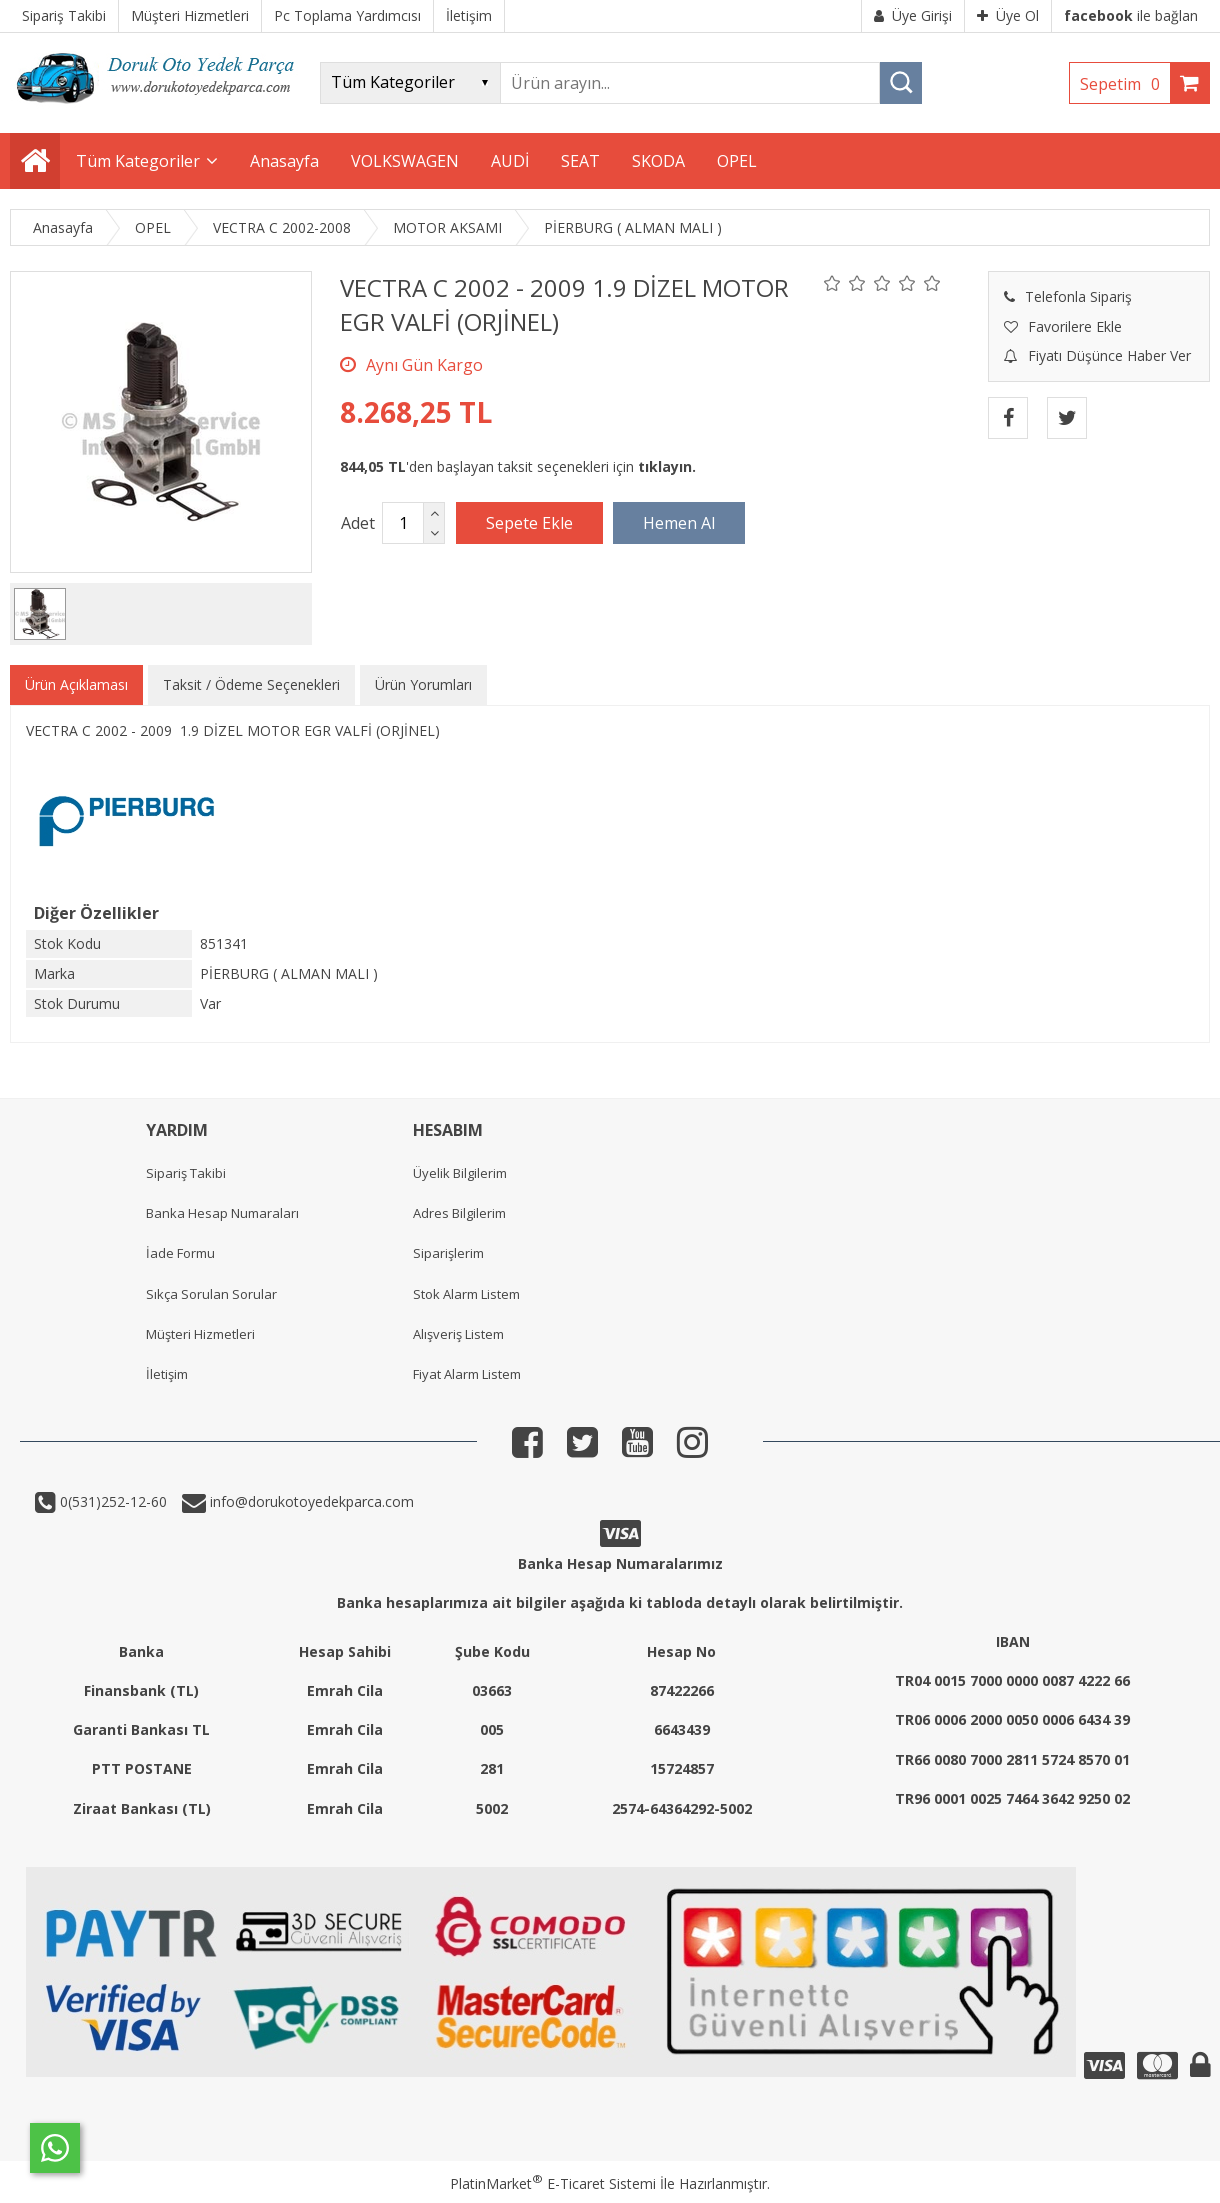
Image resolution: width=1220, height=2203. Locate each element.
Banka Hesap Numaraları (222, 1213)
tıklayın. (667, 466)
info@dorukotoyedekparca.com (310, 1501)
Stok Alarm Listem (466, 1294)
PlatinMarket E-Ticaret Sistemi (553, 2183)
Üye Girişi (913, 15)
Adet (358, 523)
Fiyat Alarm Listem (467, 1374)
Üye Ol (1008, 15)
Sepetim (1125, 84)
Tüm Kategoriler (138, 161)
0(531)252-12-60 (111, 1501)
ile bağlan (1131, 15)
